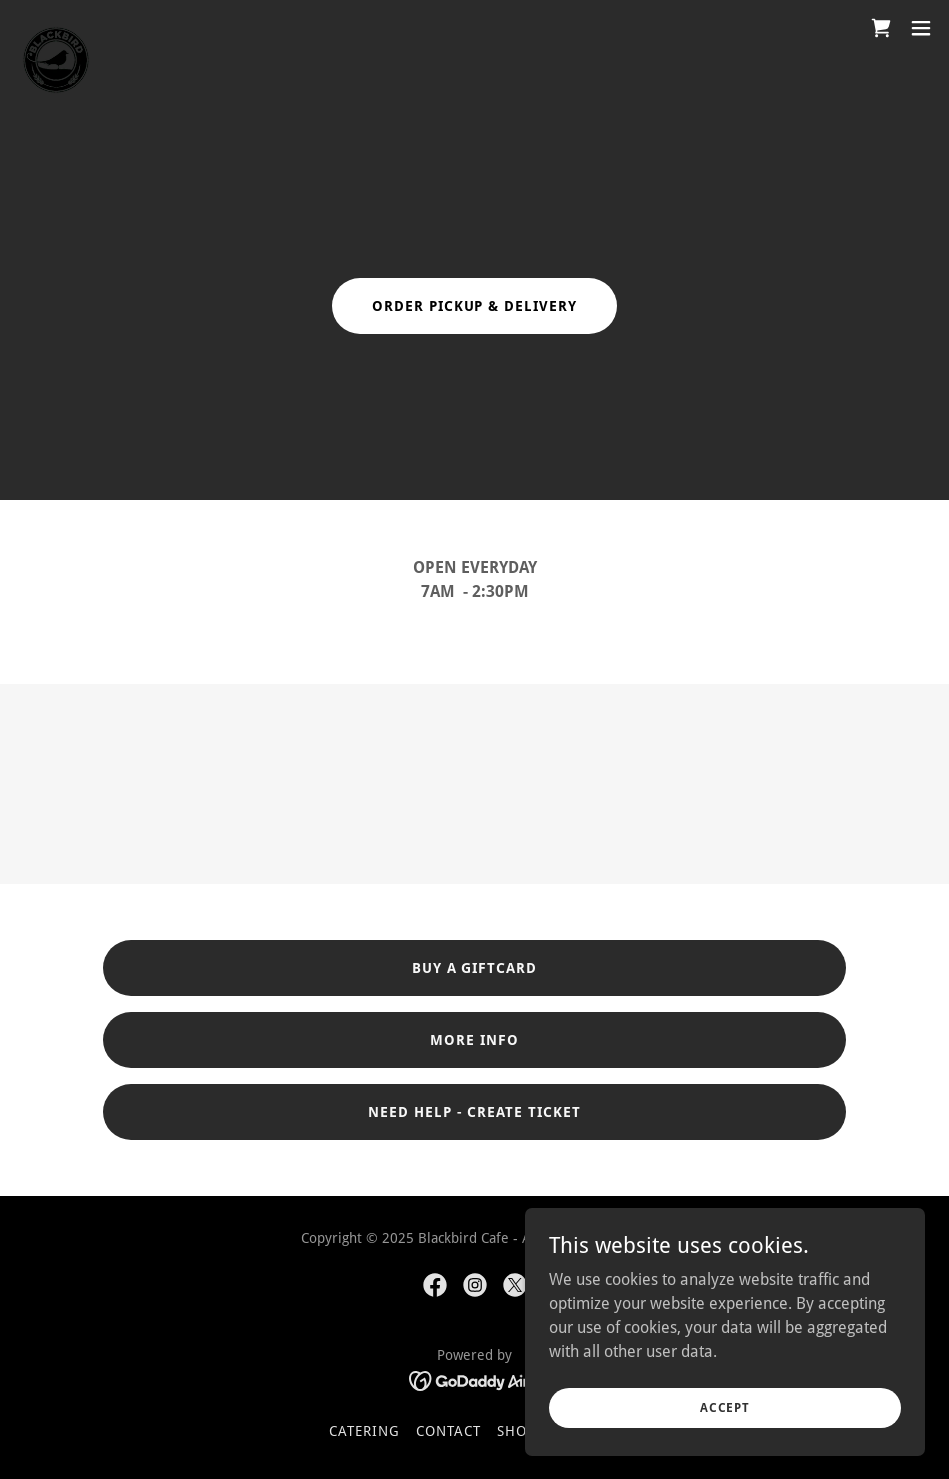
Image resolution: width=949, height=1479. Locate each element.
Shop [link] (516, 1431)
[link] (56, 28)
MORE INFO (474, 1040)
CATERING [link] (364, 1431)
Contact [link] (448, 1431)
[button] (921, 28)
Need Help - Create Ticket (475, 1112)
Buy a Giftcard (475, 968)
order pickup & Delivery (475, 306)
